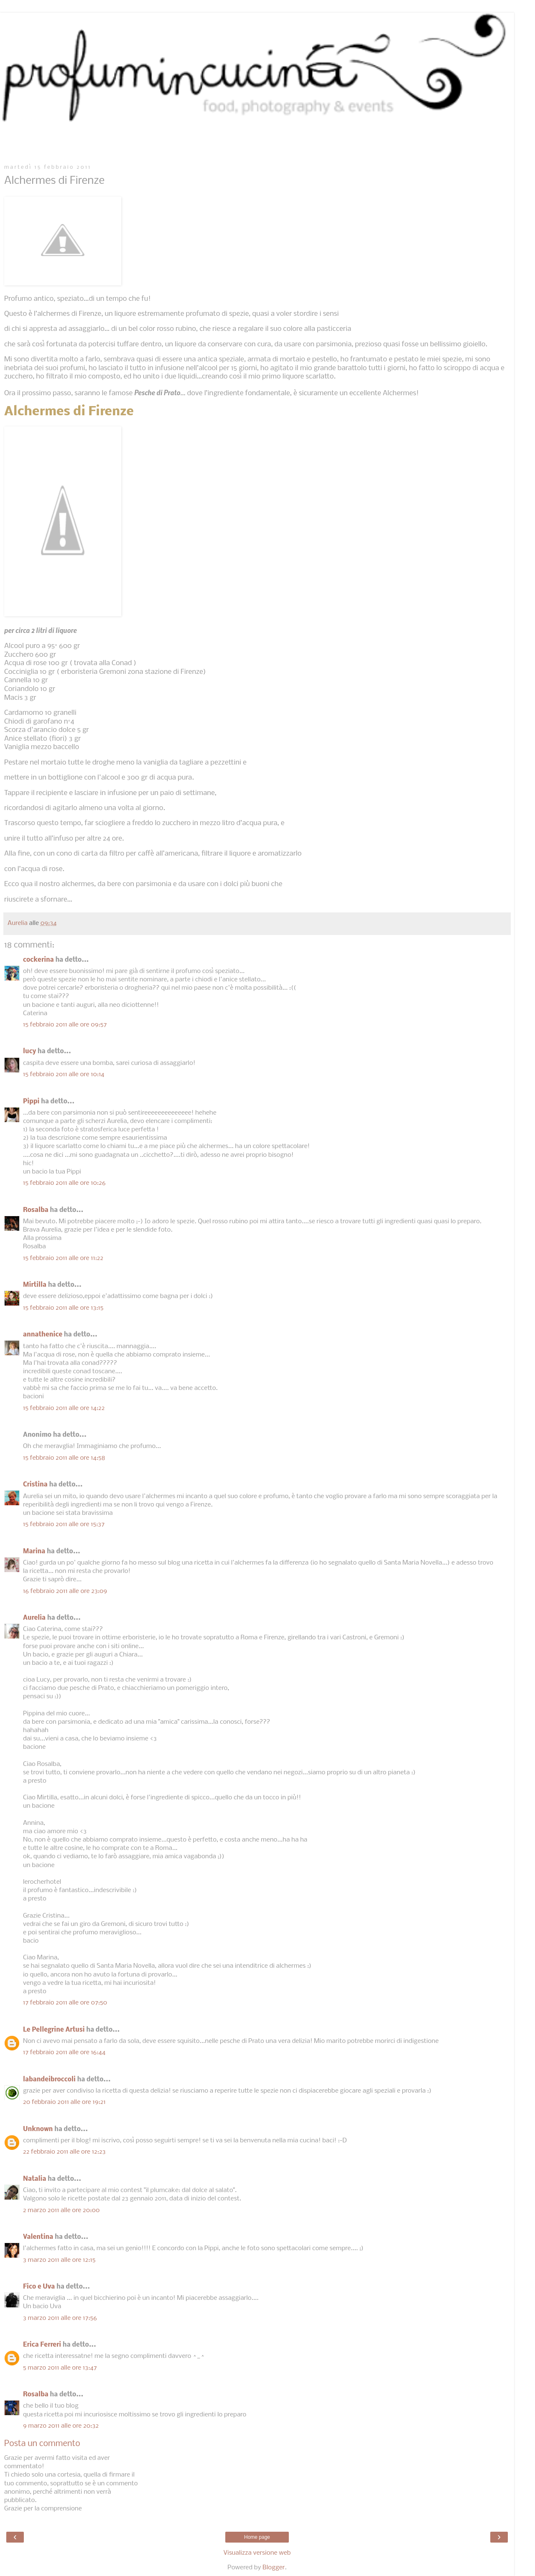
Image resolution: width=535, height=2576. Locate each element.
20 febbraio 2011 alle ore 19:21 (64, 2102)
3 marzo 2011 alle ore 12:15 (59, 2260)
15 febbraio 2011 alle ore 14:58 (64, 1458)
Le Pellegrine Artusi (54, 2030)
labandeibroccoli (49, 2079)
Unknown (38, 2129)
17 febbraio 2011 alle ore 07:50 (65, 2002)
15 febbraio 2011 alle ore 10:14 (63, 1074)
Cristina (35, 1484)
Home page (257, 2537)
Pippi (31, 1101)
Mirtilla (34, 1285)
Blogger (273, 2567)
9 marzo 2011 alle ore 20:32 (61, 2426)
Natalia (34, 2179)
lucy (29, 1051)
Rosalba (35, 1210)
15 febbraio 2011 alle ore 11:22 (63, 1258)
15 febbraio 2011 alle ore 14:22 (64, 1408)
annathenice (42, 1334)
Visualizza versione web (256, 2553)
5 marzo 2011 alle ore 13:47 (60, 2368)
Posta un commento (42, 2443)
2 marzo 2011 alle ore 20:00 (61, 2210)
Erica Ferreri (42, 2345)
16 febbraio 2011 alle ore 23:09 (65, 1591)
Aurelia (34, 1618)
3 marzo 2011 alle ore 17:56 (60, 2318)
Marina (34, 1551)
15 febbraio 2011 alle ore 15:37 (63, 1524)
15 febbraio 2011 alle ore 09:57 (65, 1024)
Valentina (38, 2237)
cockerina (38, 960)
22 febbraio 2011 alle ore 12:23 (64, 2152)
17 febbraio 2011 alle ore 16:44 (64, 2052)
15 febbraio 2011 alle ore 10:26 (64, 1183)
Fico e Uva (39, 2287)
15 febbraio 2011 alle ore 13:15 (63, 1308)
